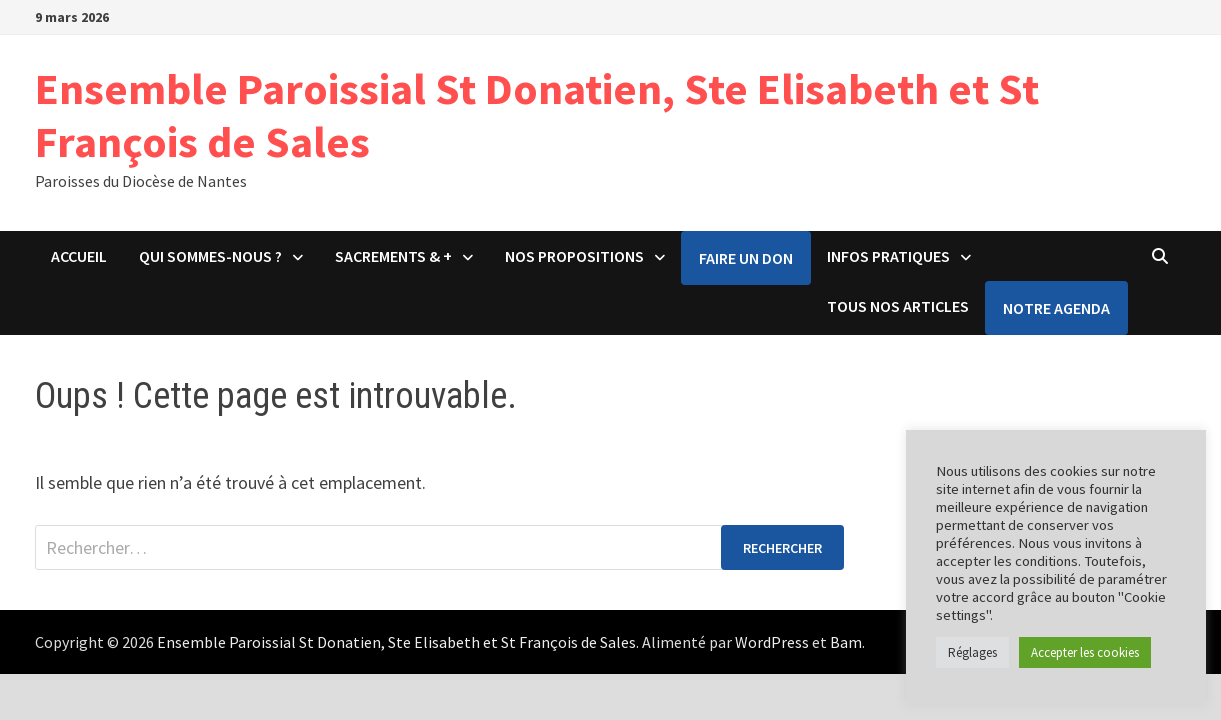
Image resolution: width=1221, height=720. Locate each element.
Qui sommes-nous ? (210, 256)
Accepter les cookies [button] (1085, 652)
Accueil (79, 256)
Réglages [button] (972, 652)
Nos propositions (574, 256)
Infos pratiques (888, 256)
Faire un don (746, 258)
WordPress (772, 642)
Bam (846, 642)
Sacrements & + (393, 256)
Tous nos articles (898, 306)
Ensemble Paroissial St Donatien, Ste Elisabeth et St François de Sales (537, 115)
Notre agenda (1056, 308)
